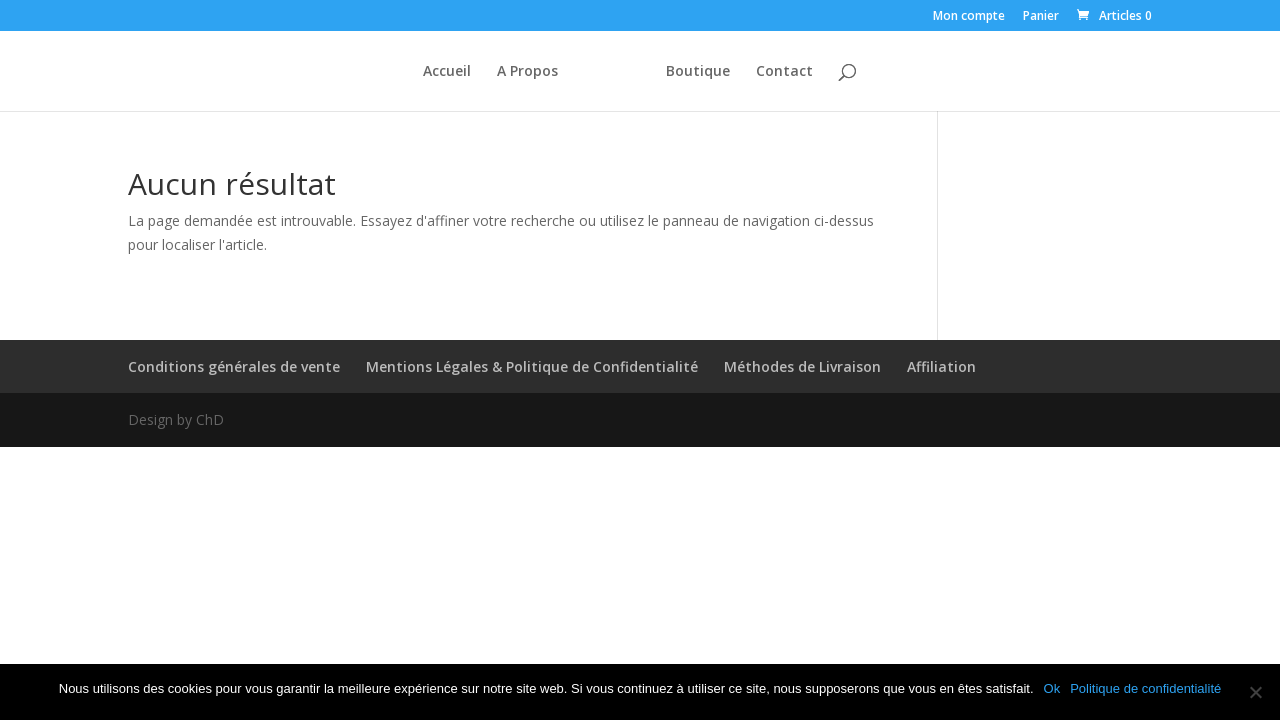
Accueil (447, 72)
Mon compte (969, 17)
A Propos (527, 72)
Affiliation (941, 366)
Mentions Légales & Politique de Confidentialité (532, 366)
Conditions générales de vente (234, 366)
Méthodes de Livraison (802, 366)
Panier (1041, 17)
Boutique (698, 72)
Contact (784, 72)
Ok (1052, 688)
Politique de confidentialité (1145, 688)
